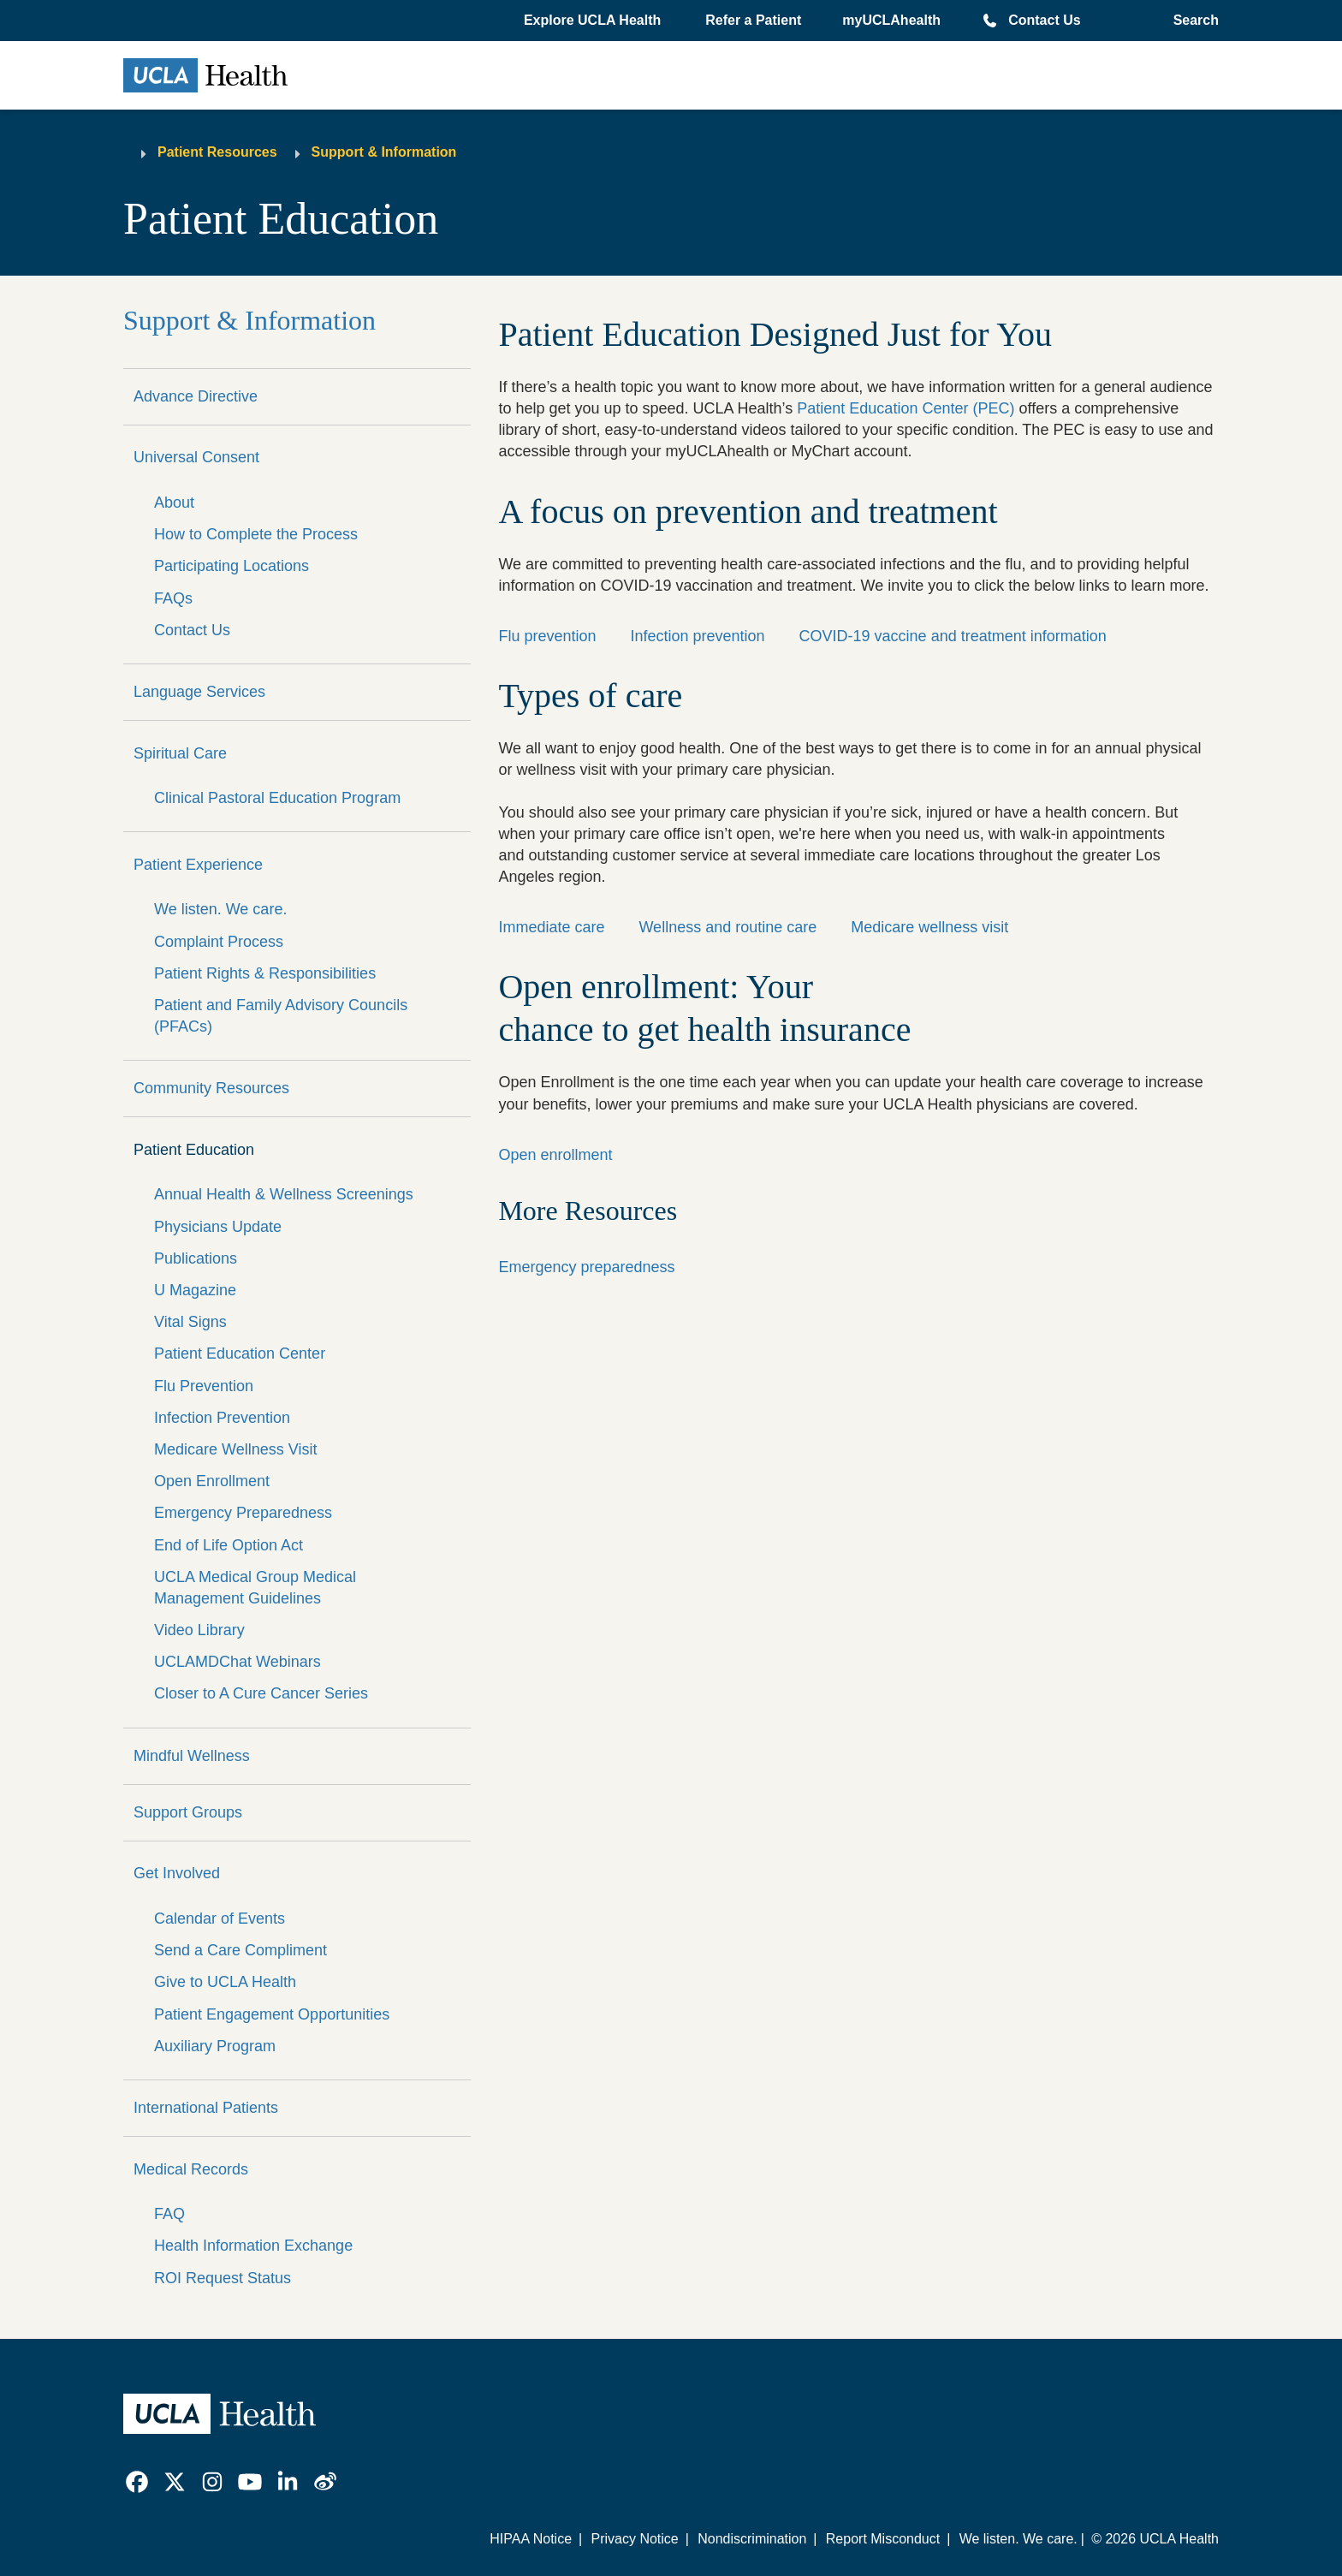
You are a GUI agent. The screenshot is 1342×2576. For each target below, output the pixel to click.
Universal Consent (196, 457)
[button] (594, 20)
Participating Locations (231, 565)
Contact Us (1044, 20)
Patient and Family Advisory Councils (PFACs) (280, 1015)
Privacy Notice (634, 2538)
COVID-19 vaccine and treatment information (953, 636)
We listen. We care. (220, 909)
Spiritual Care (180, 753)
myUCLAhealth (891, 20)
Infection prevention (697, 636)
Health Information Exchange (253, 2245)
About (174, 502)
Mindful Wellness (192, 1755)
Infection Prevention (222, 1417)
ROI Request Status (222, 2278)
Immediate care (551, 927)
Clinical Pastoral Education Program (277, 797)
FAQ (169, 2213)
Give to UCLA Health (225, 1981)
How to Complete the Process (256, 534)
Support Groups (188, 1812)
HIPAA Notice (531, 2538)
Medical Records (191, 2169)
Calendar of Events (219, 1918)
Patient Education (194, 1149)
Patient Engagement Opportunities (271, 2014)
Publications (195, 1258)
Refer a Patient (753, 20)
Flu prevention (547, 636)
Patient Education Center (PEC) (905, 408)
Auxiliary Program (215, 2046)
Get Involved (177, 1873)
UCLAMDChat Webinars (237, 1661)
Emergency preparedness (586, 1267)
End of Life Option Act (228, 1545)
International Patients (206, 2107)
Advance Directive (196, 396)
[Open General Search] (1191, 21)
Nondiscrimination (752, 2538)
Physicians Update (218, 1226)
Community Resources (211, 1088)
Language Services (199, 691)
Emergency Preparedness (243, 1512)
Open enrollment (555, 1154)
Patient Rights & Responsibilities (265, 973)
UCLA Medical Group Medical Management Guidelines (255, 1587)
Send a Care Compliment (240, 1950)
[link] (137, 2482)
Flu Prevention (203, 1386)
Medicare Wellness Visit (235, 1449)
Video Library (199, 1630)
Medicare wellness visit (929, 927)
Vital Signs (190, 1321)
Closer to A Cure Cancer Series (261, 1693)
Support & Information (384, 152)
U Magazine (195, 1290)
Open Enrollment (212, 1481)
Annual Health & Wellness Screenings (283, 1194)
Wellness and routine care (727, 927)
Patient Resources (217, 152)
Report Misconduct (883, 2538)
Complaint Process (218, 941)
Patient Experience (198, 864)
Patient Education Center (239, 1353)
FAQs (173, 598)
